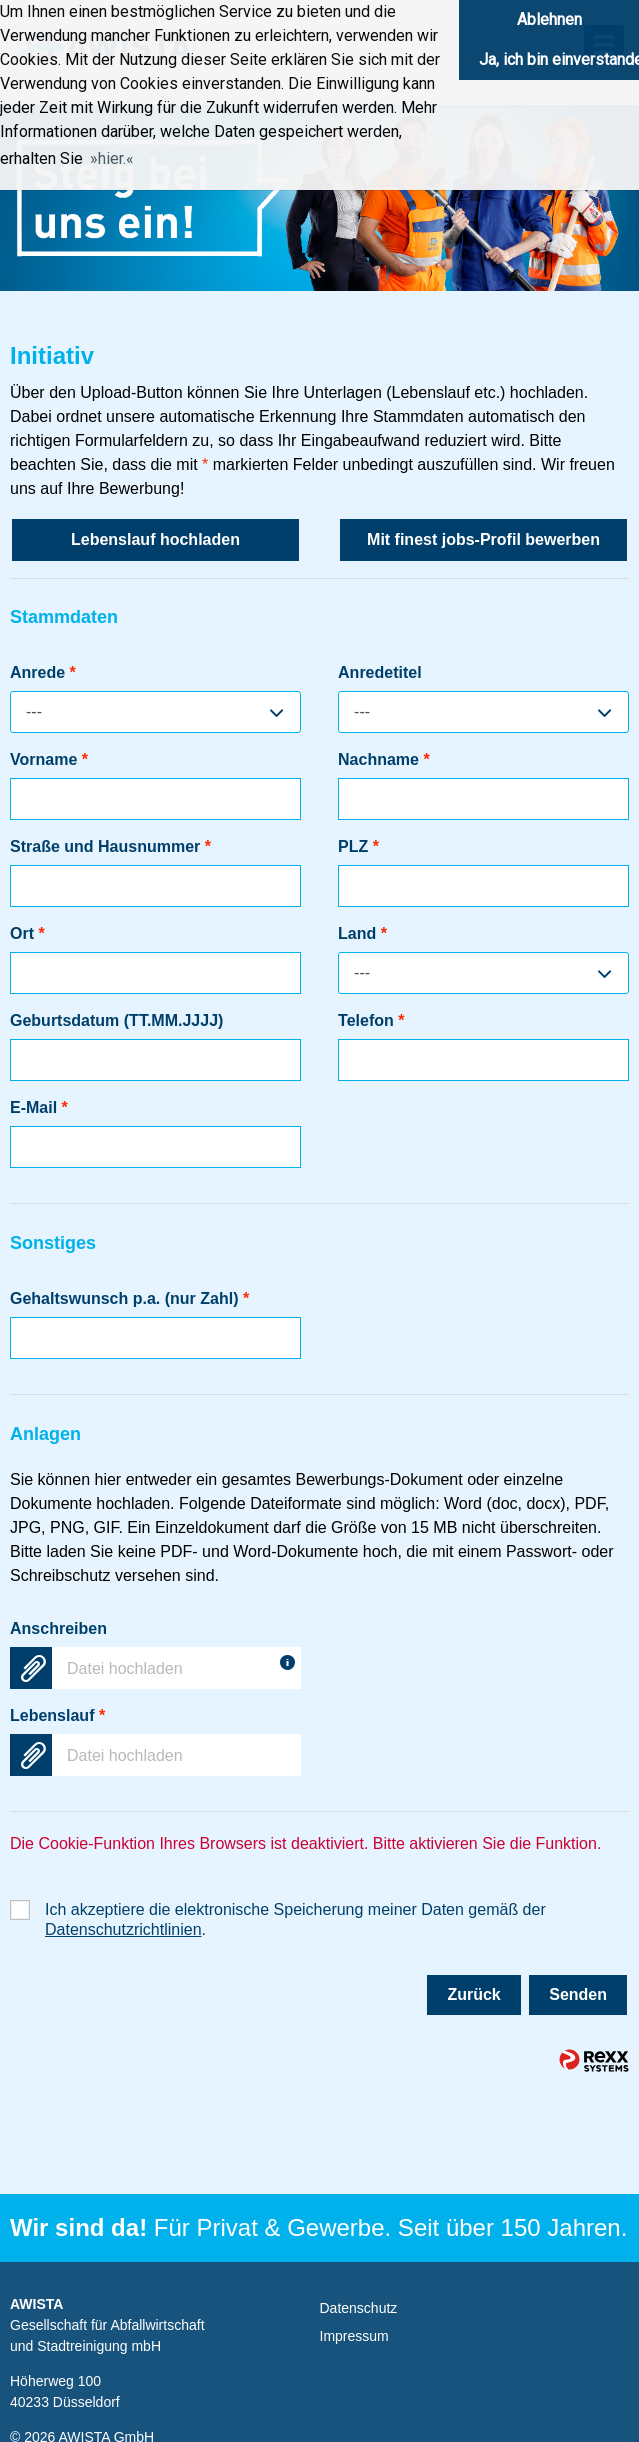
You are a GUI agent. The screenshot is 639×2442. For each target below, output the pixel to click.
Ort (27, 933)
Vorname (49, 759)
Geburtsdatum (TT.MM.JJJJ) (116, 1020)
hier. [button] (112, 158)
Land (362, 933)
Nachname (384, 759)
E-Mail (39, 1107)
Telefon (371, 1020)
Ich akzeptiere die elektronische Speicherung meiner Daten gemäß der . (295, 1910)
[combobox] (155, 712)
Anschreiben (58, 1628)
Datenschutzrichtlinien (123, 1929)
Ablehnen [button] (549, 19)
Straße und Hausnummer (110, 846)
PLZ (358, 846)
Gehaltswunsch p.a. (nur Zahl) (129, 1298)
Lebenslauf (57, 1715)
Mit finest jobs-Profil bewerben (483, 539)
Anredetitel (380, 672)
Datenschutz (359, 2308)
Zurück (473, 1994)
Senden (578, 1994)
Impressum (354, 2336)
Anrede (43, 672)
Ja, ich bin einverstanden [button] (559, 59)
